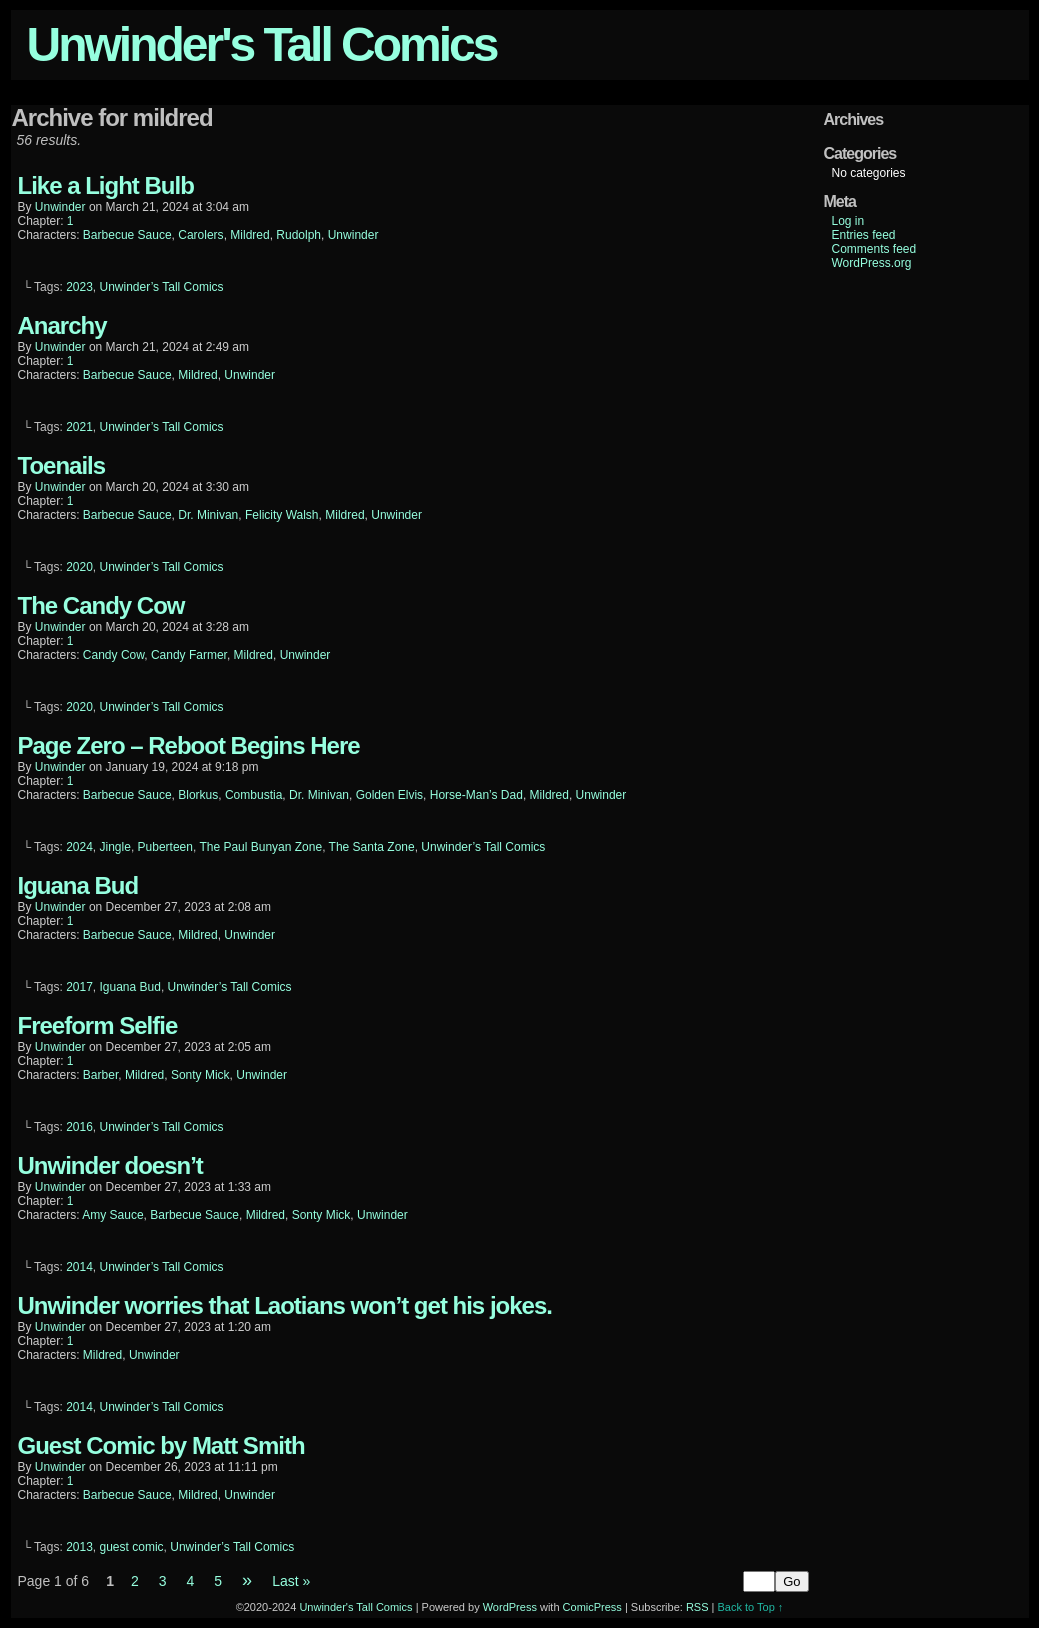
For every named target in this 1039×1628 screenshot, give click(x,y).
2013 (79, 1547)
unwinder (60, 207)
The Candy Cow (101, 605)
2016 (79, 1127)
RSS (697, 1607)
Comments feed (874, 249)
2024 (79, 847)
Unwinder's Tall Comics (262, 44)
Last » (291, 1581)
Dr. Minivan (208, 515)
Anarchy (62, 325)
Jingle (115, 847)
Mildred (249, 235)
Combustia (253, 795)
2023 (79, 287)
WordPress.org (872, 263)
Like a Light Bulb (106, 185)
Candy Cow (113, 655)
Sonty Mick (200, 1075)
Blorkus (198, 795)
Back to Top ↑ (751, 1607)
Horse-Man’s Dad (476, 795)
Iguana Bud (78, 885)
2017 (79, 987)
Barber (100, 1075)
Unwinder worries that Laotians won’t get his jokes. (285, 1305)
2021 (79, 427)
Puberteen (165, 847)
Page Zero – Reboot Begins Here (189, 745)
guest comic (132, 1547)
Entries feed (864, 235)
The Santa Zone (372, 847)
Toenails (62, 465)
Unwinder (353, 235)
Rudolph (298, 235)
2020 (79, 567)
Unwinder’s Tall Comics (162, 287)
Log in (848, 221)
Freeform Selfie (98, 1025)
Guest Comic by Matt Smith (161, 1445)
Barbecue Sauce (127, 235)
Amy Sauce (112, 1215)
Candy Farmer (189, 655)
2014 (79, 1267)
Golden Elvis (389, 795)
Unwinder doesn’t (110, 1165)
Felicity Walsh (282, 515)
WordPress (510, 1607)
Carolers (200, 235)
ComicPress (592, 1607)
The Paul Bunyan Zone (260, 847)
